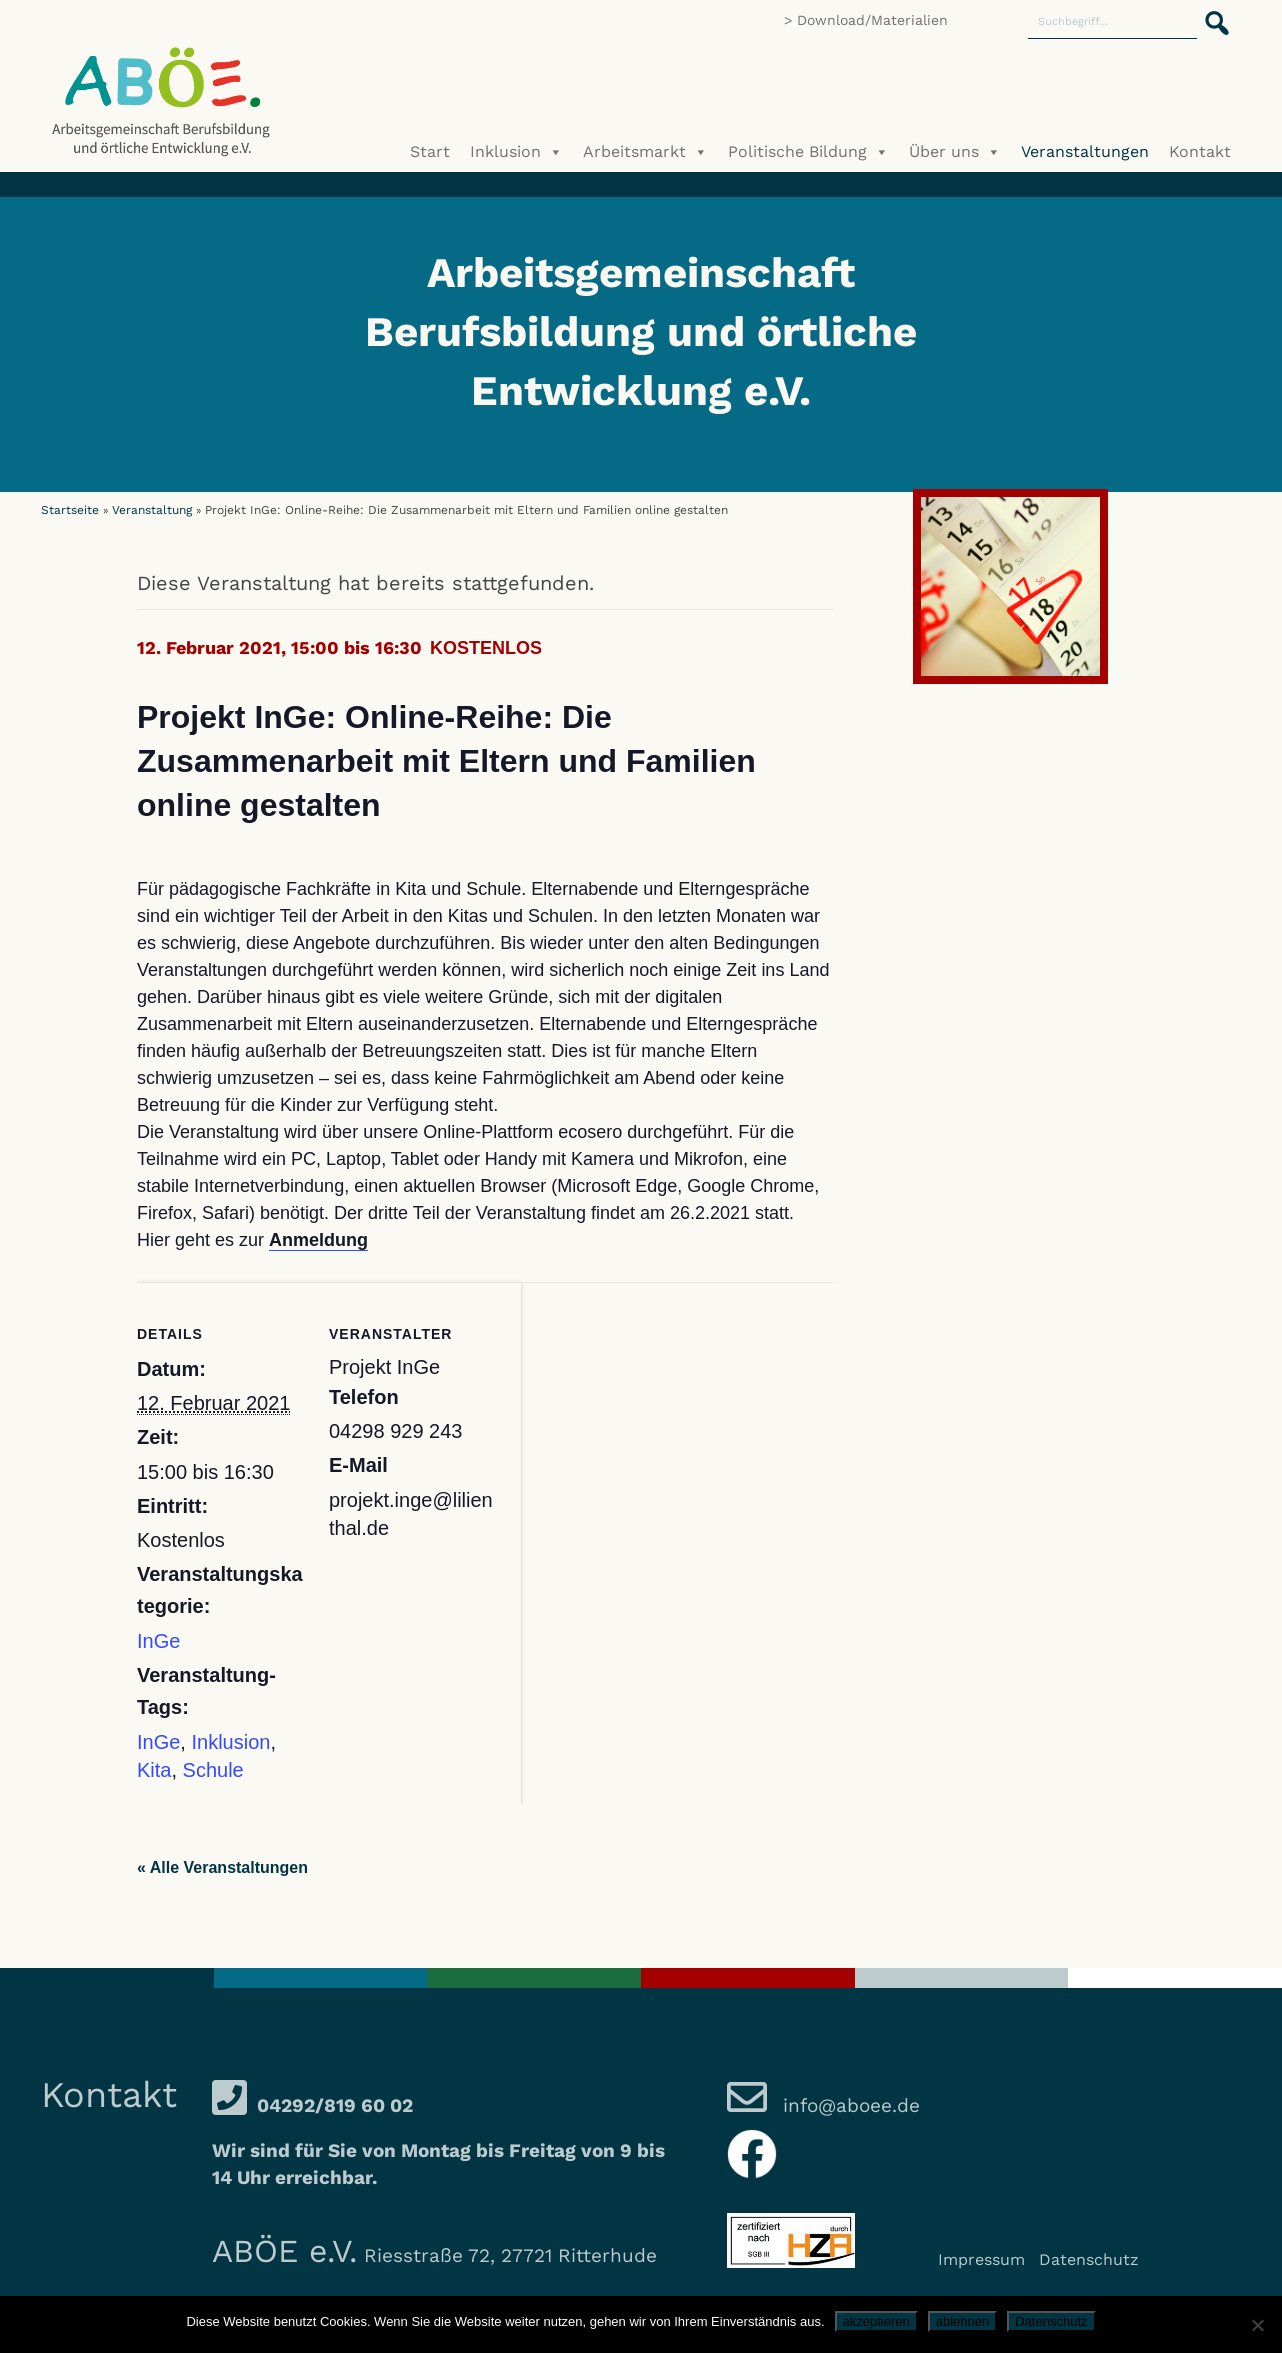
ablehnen (963, 2321)
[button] (1211, 12)
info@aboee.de (848, 2105)
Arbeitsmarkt (645, 152)
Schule (213, 1770)
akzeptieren (876, 2321)
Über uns (955, 152)
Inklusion (516, 152)
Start (430, 151)
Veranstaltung (152, 510)
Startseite (70, 510)
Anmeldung (318, 1240)
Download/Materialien (872, 20)
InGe (158, 1641)
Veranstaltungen (1085, 151)
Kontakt (1200, 151)
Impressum (981, 2259)
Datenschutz (1089, 2259)
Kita (154, 1770)
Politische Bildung (808, 152)
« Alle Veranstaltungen (222, 1867)
